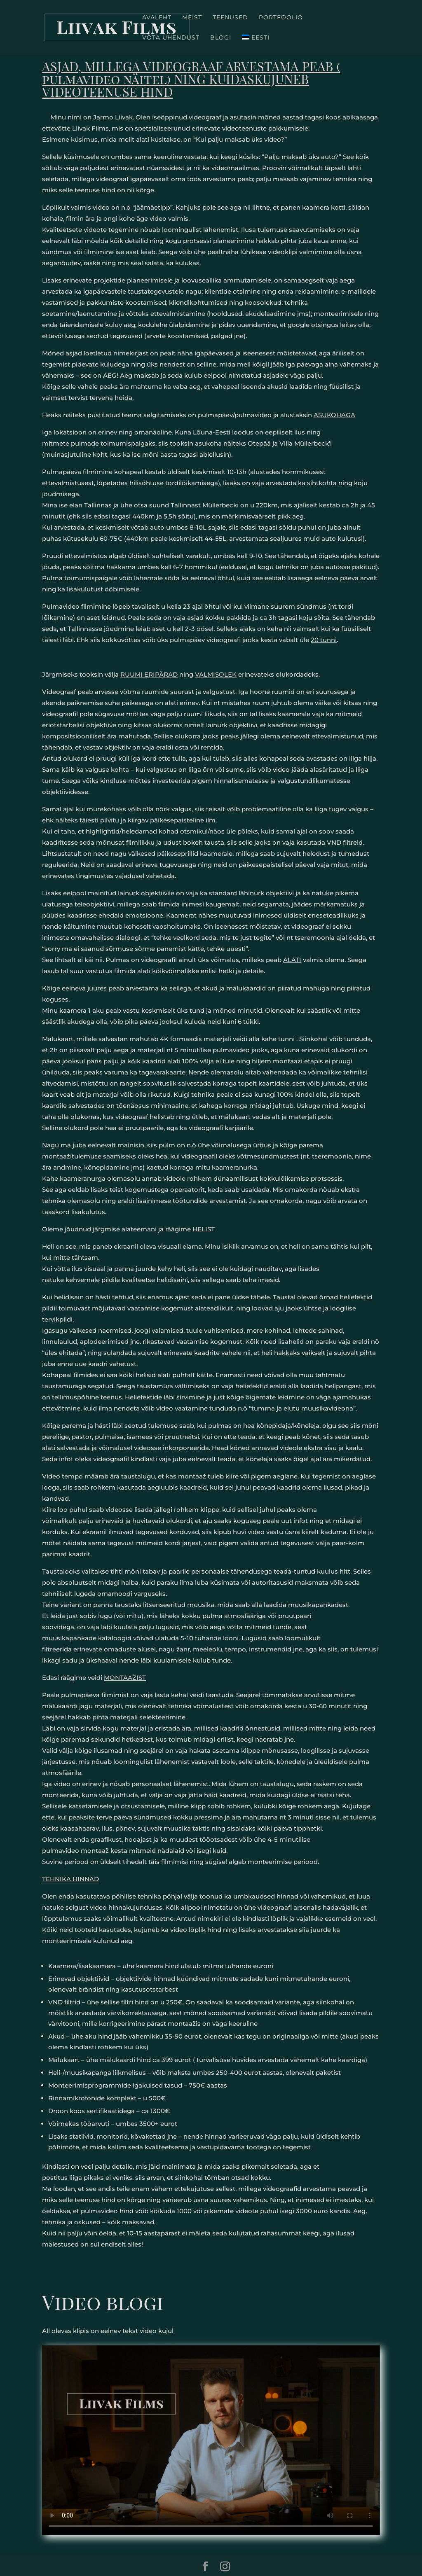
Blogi (220, 38)
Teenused (230, 17)
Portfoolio (281, 17)
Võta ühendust (170, 38)
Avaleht (156, 17)
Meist (192, 17)
